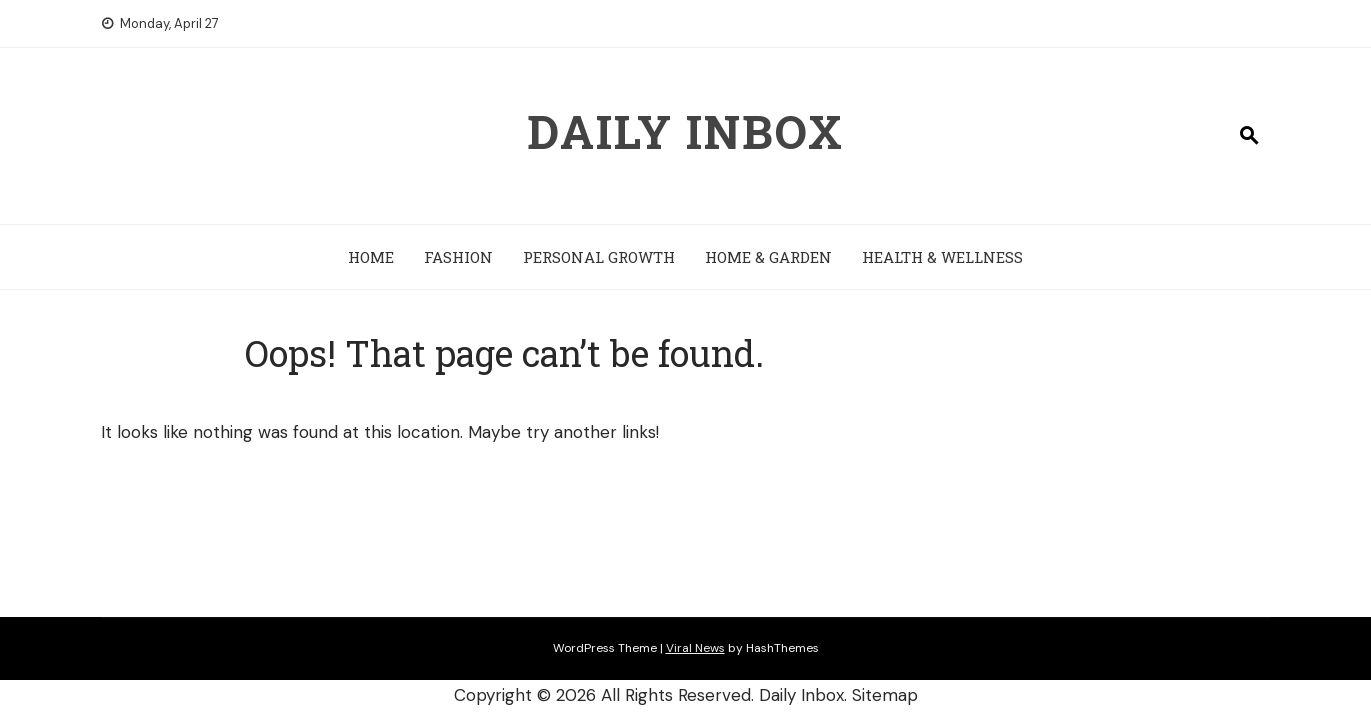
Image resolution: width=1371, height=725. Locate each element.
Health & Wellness (942, 257)
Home (371, 257)
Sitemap (885, 695)
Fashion (458, 257)
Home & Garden (768, 257)
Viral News (695, 648)
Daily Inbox (685, 131)
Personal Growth (599, 257)
